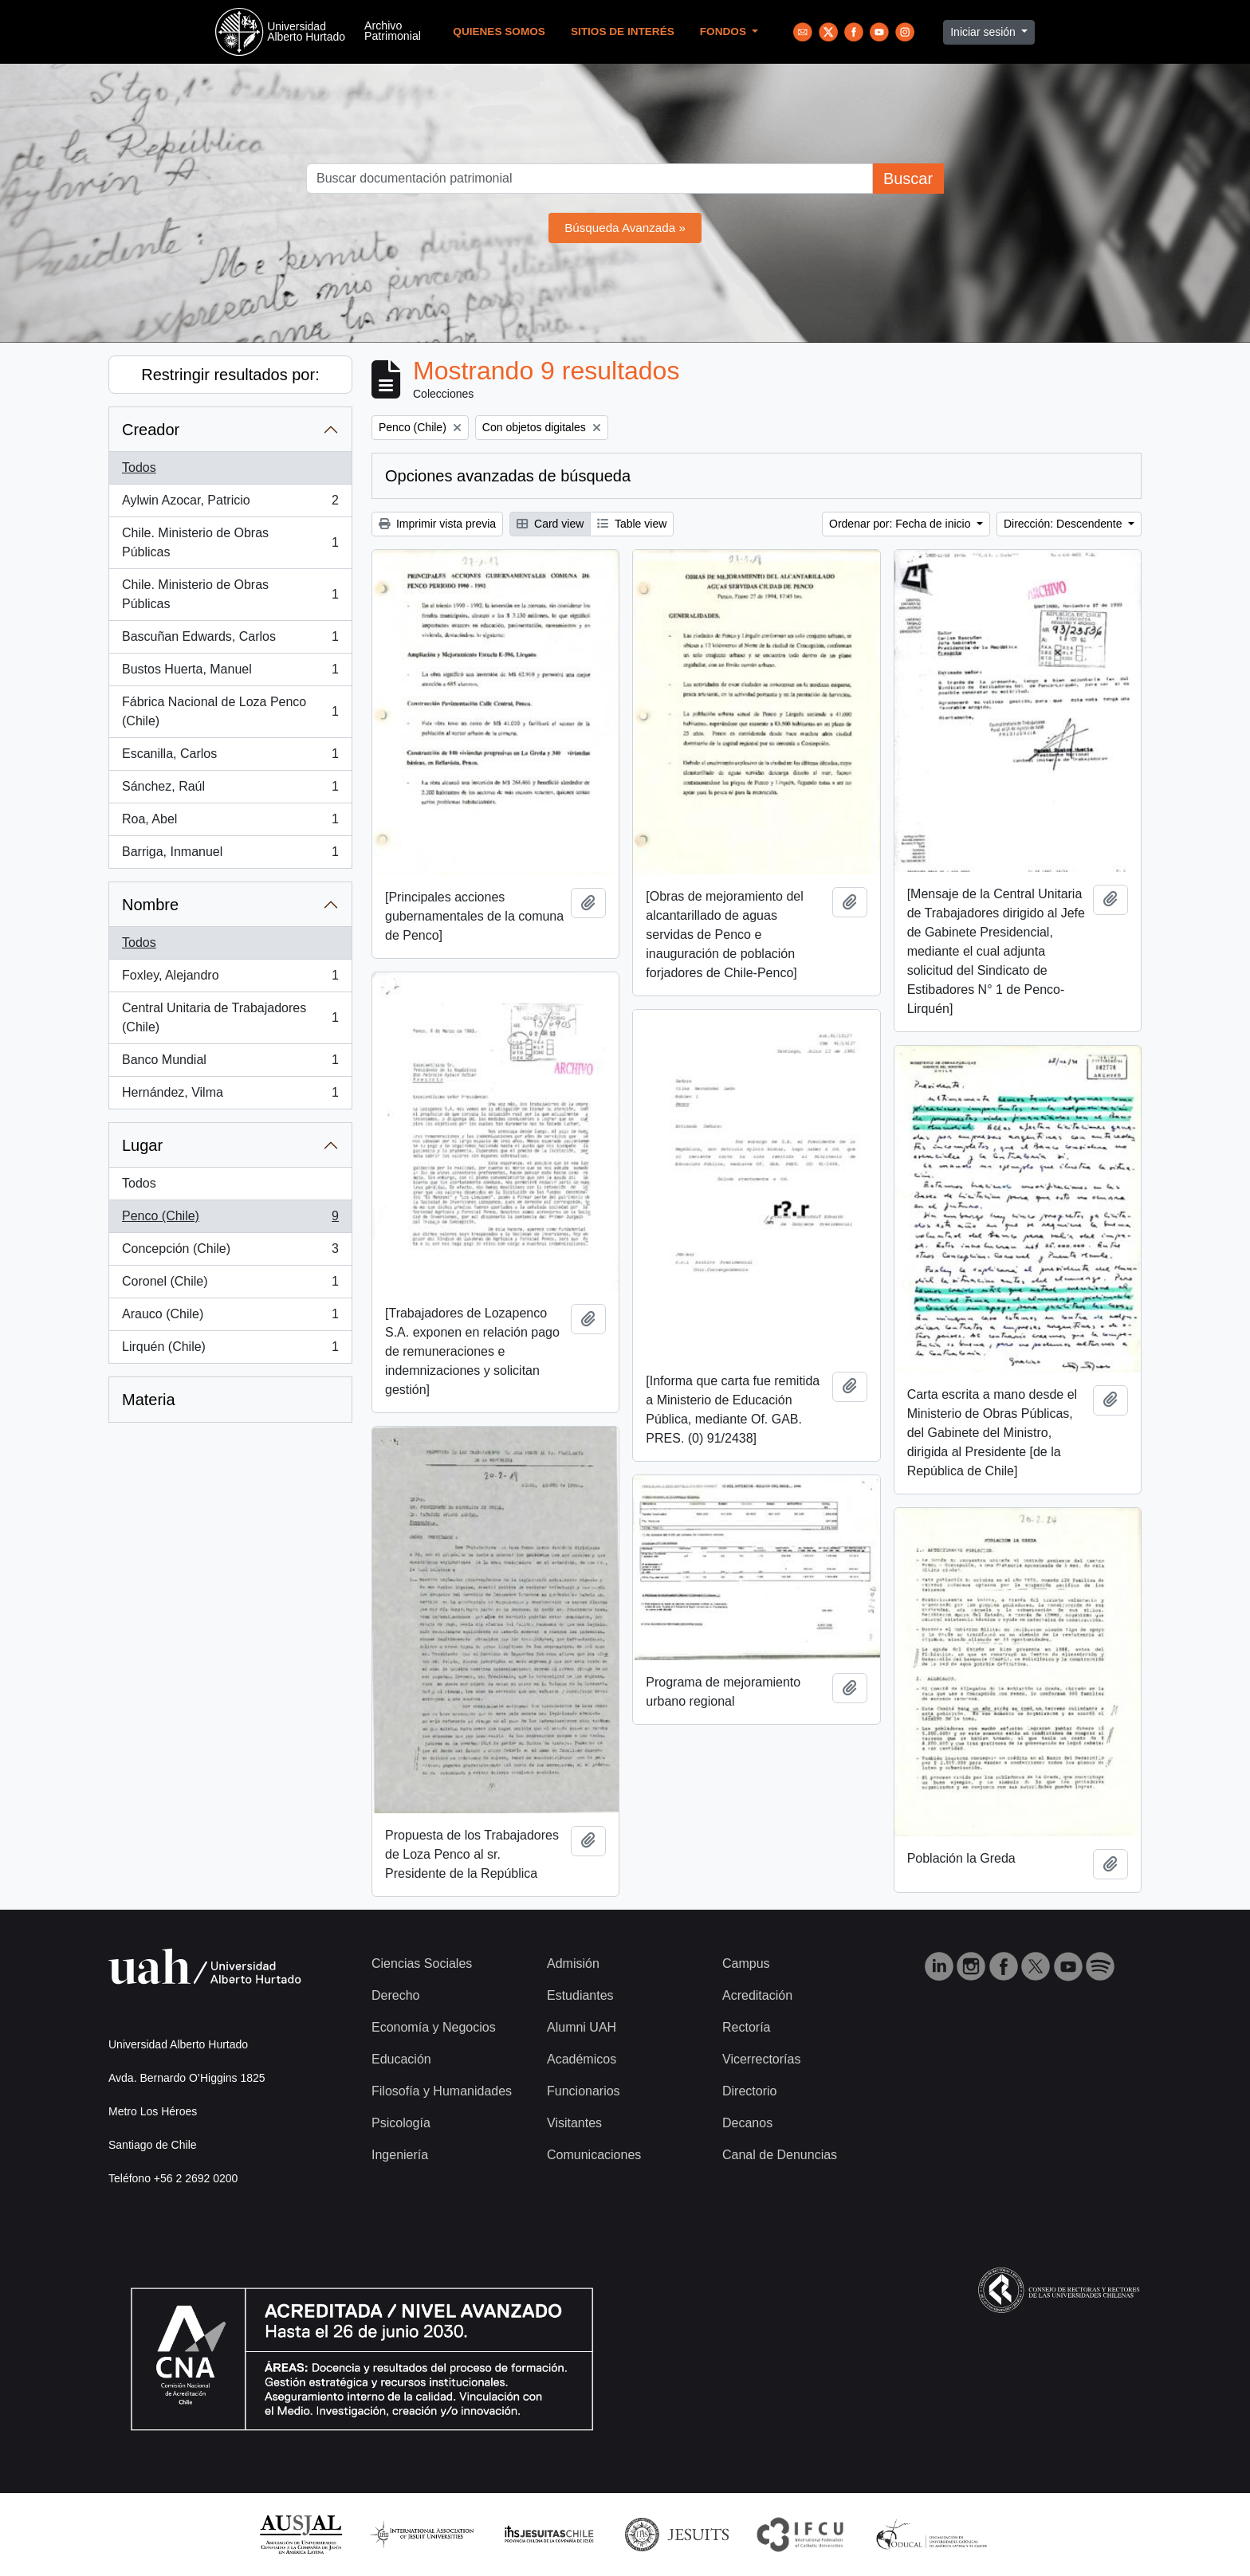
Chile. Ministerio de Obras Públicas (230, 542)
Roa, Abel (230, 822)
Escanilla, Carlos (230, 757)
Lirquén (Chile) (230, 1350)
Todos (139, 467)
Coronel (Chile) (230, 1285)
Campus (746, 1963)
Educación (401, 2059)
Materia (148, 1399)
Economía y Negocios (433, 2027)
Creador (150, 429)
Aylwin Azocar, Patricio (230, 503)
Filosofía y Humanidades (441, 2091)
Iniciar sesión (984, 32)
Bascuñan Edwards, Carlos (230, 640)
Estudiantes (580, 1995)
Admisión (573, 1963)
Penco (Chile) (230, 1219)
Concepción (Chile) (230, 1252)
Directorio (749, 2091)
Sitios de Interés (622, 31)
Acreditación (757, 1995)
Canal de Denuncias (779, 2155)
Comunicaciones (594, 2155)
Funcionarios (583, 2091)
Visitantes (574, 2123)
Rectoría (746, 2027)
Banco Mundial (230, 1063)
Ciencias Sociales (421, 1963)
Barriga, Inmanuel (230, 855)
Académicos (581, 2059)
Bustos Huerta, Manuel (230, 672)
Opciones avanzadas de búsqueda (508, 476)
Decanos (747, 2123)
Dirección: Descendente (1065, 523)
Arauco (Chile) (230, 1317)
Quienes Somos (499, 31)
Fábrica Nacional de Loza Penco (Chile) (230, 711)
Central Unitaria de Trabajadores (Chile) (230, 1017)
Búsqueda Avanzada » (625, 227)
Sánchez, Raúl (230, 790)
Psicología (400, 2123)
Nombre (150, 904)
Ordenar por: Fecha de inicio (901, 523)
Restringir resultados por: (230, 374)
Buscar (908, 178)
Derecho (395, 1995)
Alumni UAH (581, 2027)
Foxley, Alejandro (230, 979)
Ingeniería (399, 2155)
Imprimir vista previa (437, 523)
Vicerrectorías (761, 2059)
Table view (631, 523)
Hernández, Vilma (230, 1096)
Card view (550, 523)
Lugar (142, 1145)
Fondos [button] (724, 31)
